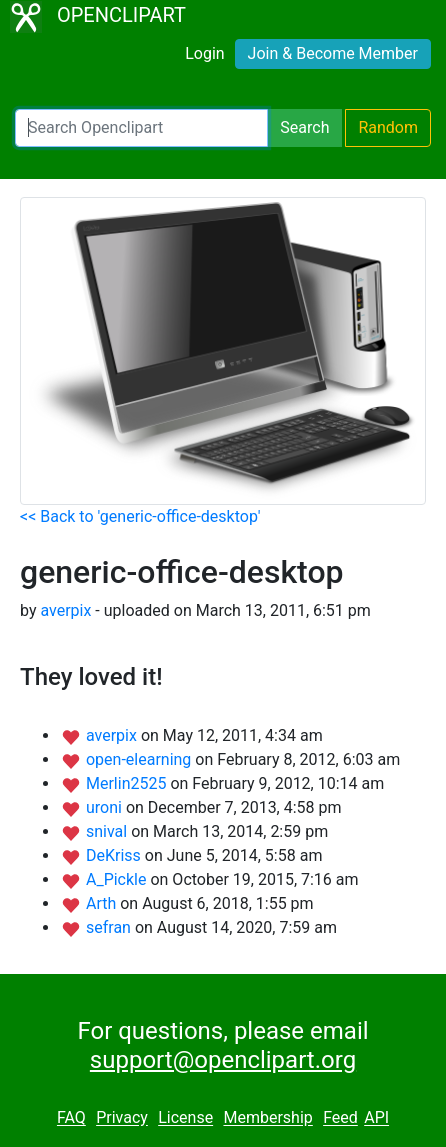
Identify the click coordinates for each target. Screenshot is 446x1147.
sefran (110, 927)
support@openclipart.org (223, 1060)
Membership (267, 1118)
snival (108, 831)
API (376, 1118)
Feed (340, 1118)
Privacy (122, 1118)
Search (304, 127)
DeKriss (115, 855)
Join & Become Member (333, 53)
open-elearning (140, 759)
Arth (103, 903)
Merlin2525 (128, 783)
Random (388, 127)
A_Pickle (118, 879)
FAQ (71, 1118)
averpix (65, 610)
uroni (106, 807)
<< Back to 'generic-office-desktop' (140, 516)
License (185, 1118)
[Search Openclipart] (141, 128)
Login (204, 53)
